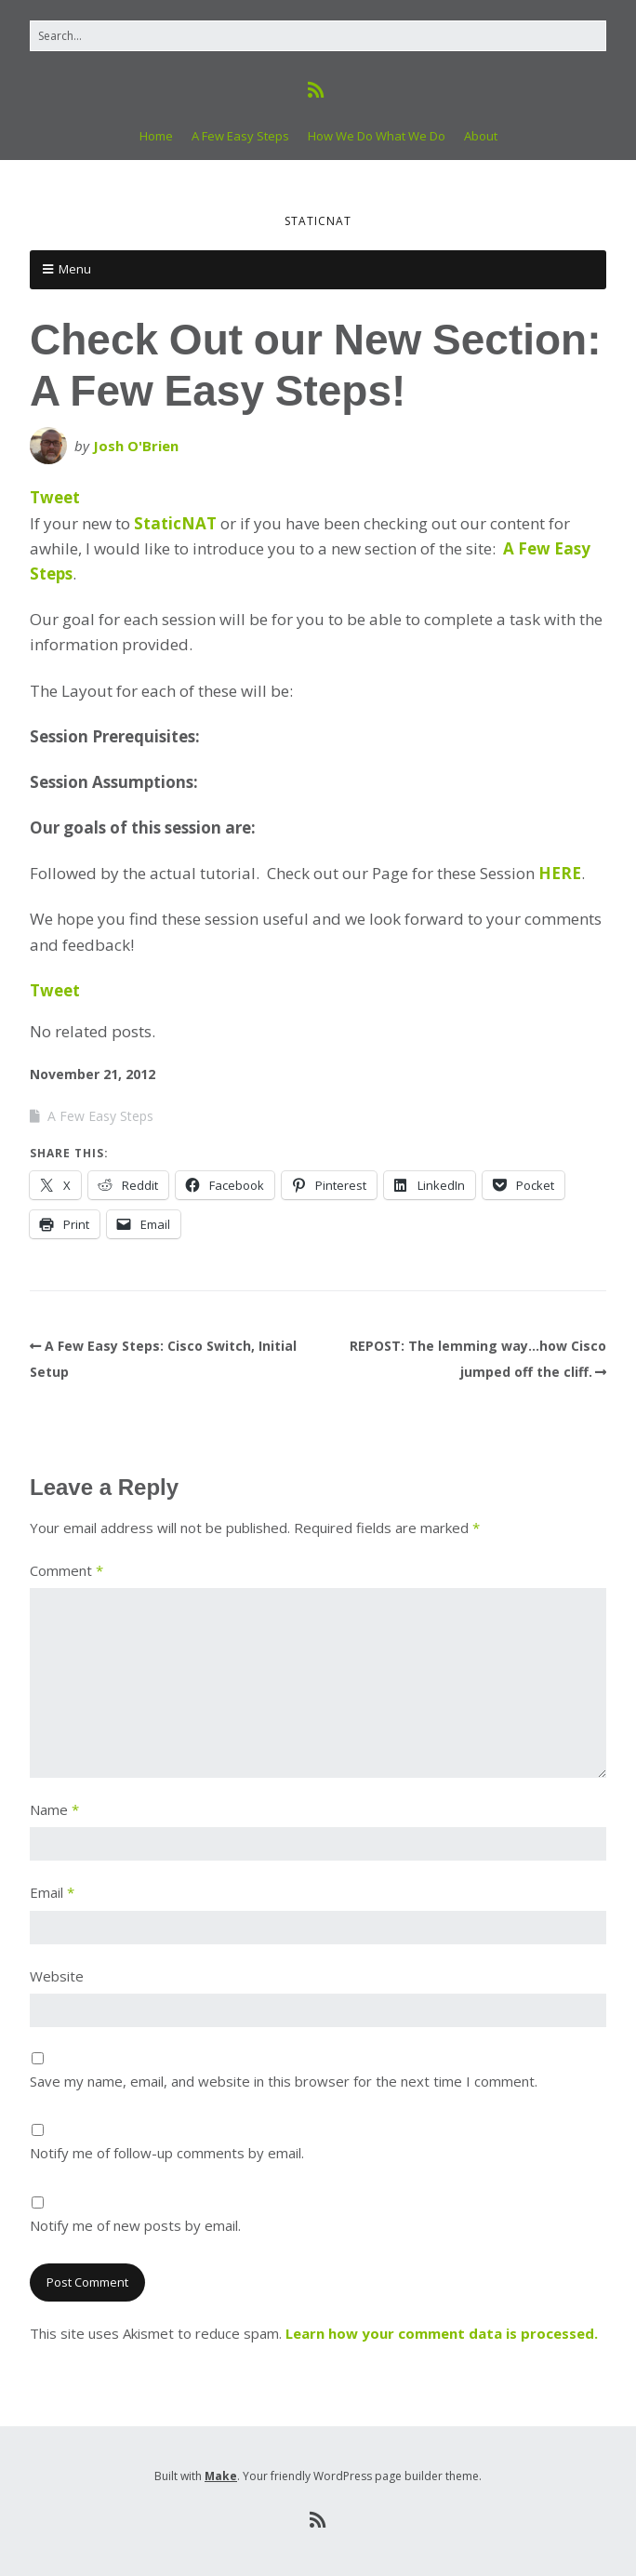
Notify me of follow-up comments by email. (167, 2152)
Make (221, 2476)
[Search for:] (318, 35)
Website (57, 1976)
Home (156, 135)
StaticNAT (175, 523)
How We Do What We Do (376, 135)
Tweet (55, 497)
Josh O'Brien (136, 445)
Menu (75, 268)
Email (52, 1892)
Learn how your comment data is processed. (441, 2333)
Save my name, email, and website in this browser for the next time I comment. (283, 2081)
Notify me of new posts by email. (135, 2225)
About (480, 135)
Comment (66, 1570)
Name (54, 1809)
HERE (559, 873)
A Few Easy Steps (240, 135)
